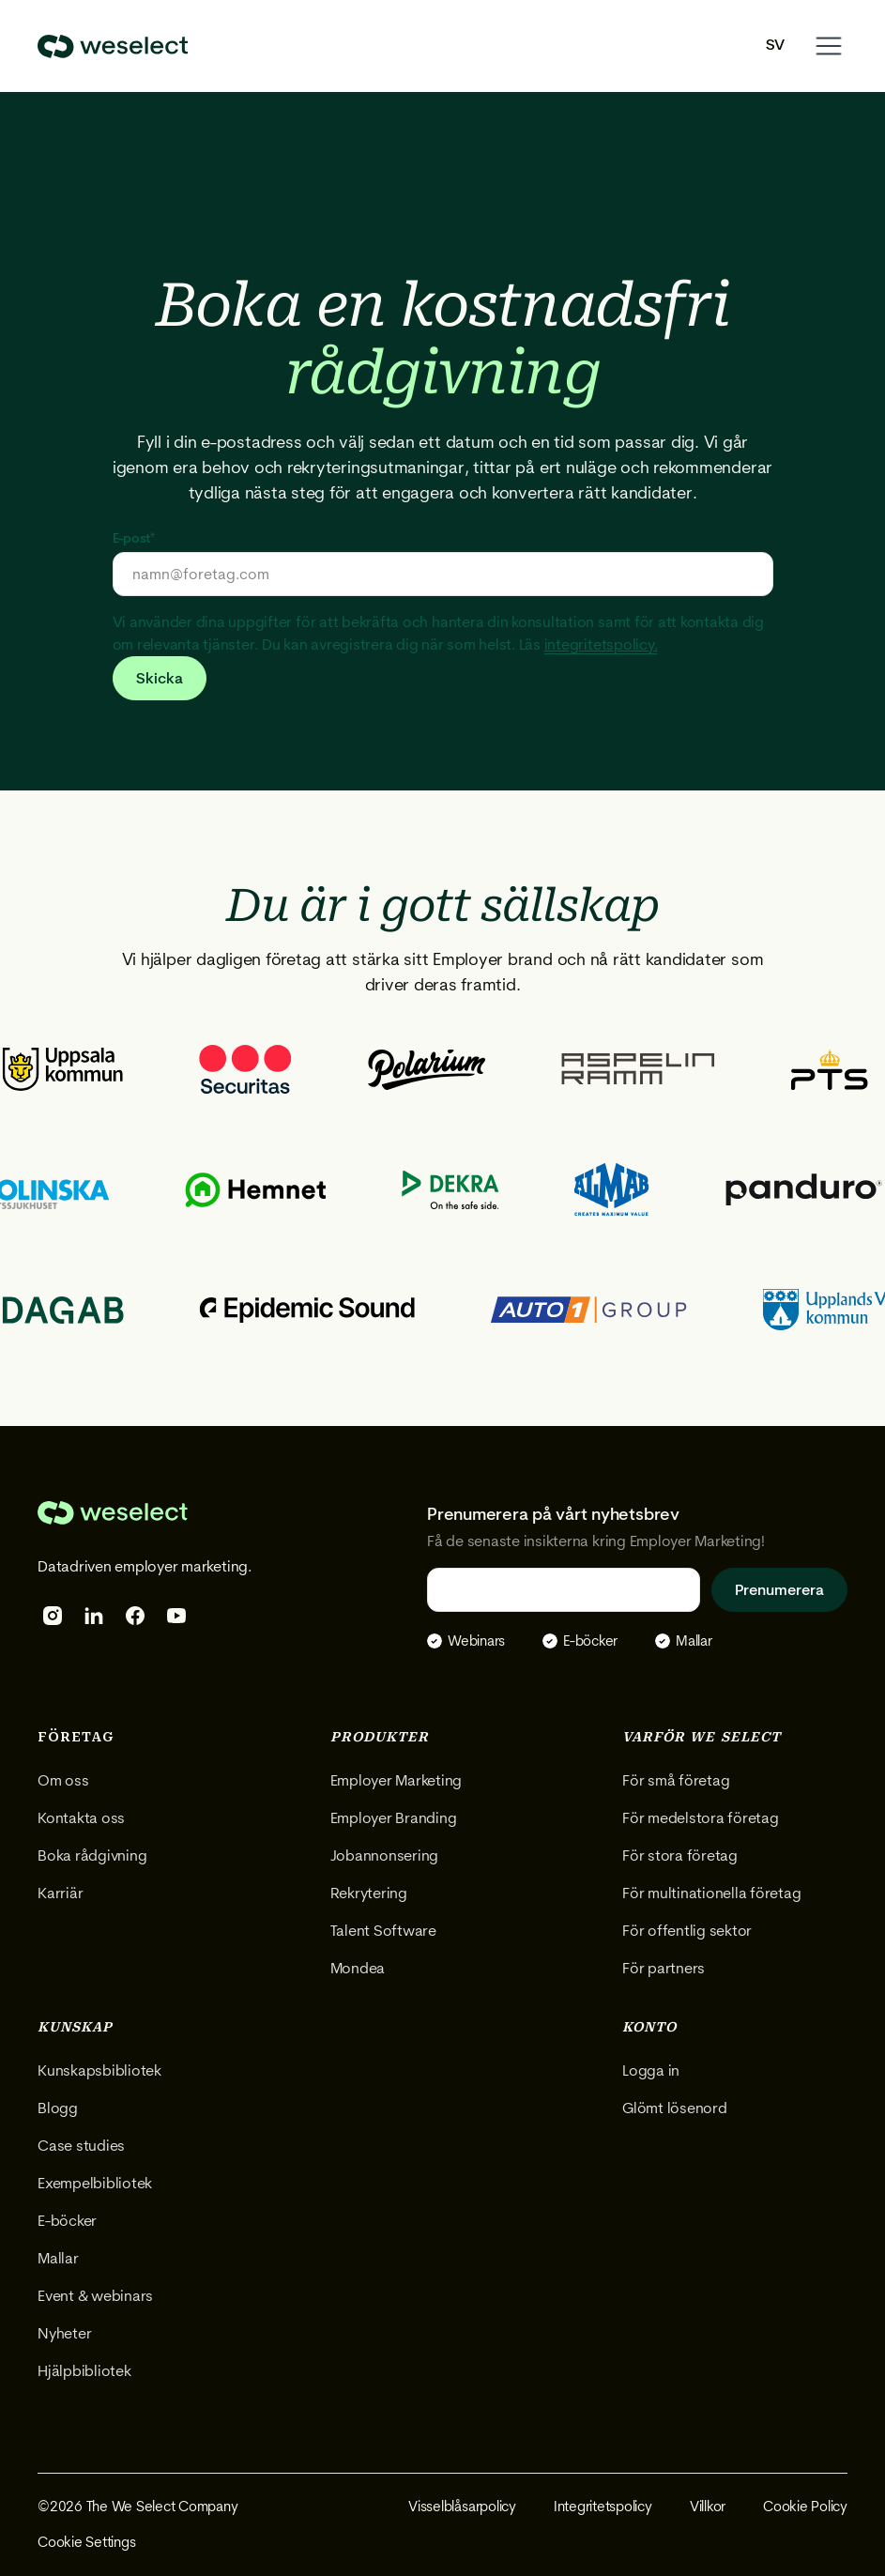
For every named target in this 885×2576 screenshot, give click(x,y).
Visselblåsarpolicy (462, 2506)
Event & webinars (95, 2296)
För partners (663, 1968)
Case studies (81, 2145)
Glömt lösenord (674, 2108)
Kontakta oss (81, 1818)
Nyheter (64, 2333)
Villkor (707, 2506)
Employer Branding (393, 1818)
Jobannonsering (384, 1855)
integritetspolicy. (601, 644)
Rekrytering (368, 1893)
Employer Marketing (396, 1780)
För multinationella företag (711, 1893)
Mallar (58, 2258)
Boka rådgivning (92, 1855)
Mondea (358, 1968)
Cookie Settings (86, 2542)
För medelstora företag (700, 1818)
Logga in (650, 2070)
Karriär (60, 1893)
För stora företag (680, 1855)
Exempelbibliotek (95, 2183)
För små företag (675, 1780)
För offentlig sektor (687, 1930)
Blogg (58, 2108)
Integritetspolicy (603, 2506)
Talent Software (383, 1930)
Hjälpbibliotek (84, 2371)
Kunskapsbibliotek (99, 2070)
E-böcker (67, 2221)
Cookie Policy (805, 2506)
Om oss (63, 1780)
